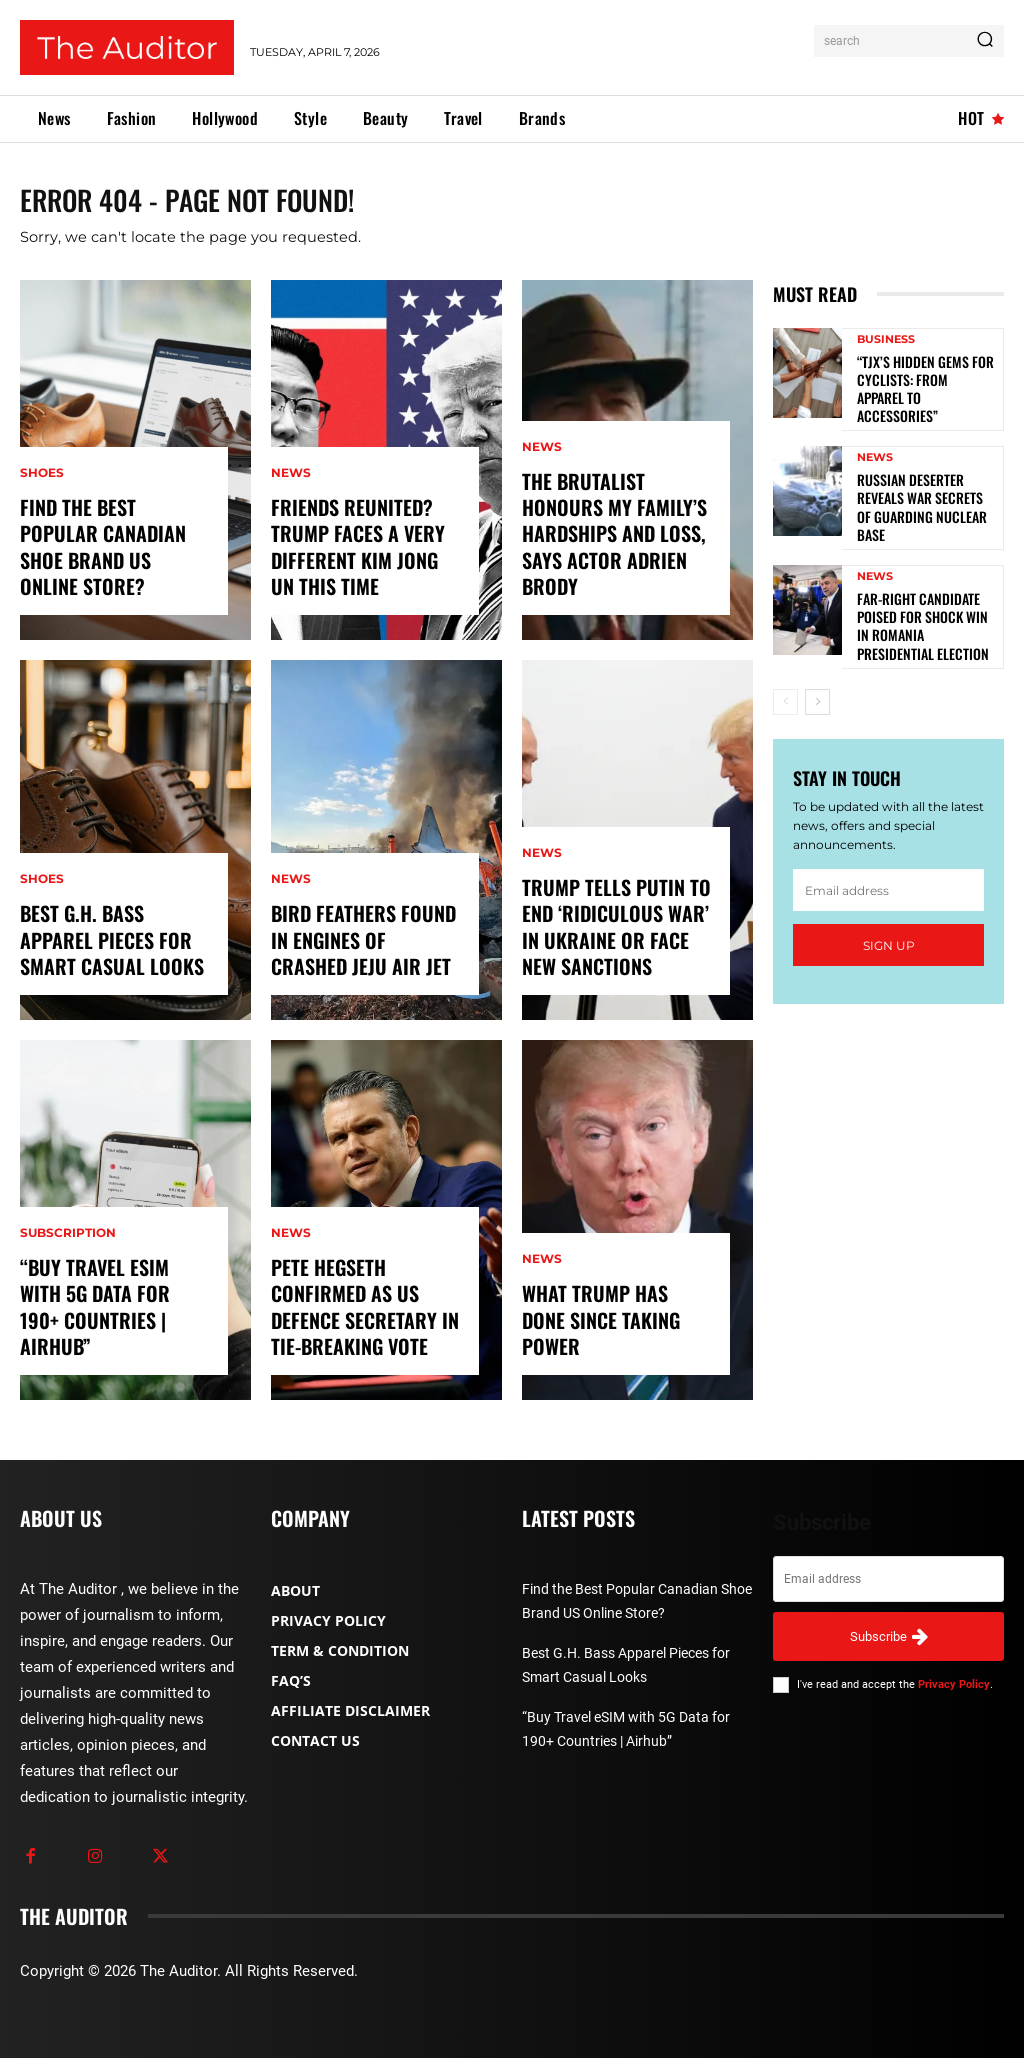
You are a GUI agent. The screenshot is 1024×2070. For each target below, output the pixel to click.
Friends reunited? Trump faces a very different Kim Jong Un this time (358, 564)
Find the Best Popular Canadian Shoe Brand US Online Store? (109, 575)
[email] (888, 867)
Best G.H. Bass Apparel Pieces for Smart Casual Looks (111, 955)
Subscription (68, 1280)
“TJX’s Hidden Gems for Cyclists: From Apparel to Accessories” (924, 394)
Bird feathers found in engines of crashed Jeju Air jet (367, 955)
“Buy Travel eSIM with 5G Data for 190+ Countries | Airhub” (108, 1335)
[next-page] (817, 679)
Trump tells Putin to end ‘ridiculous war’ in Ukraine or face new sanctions (616, 944)
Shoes (42, 520)
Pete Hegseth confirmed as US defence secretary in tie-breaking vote (356, 1324)
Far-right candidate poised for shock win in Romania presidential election (920, 606)
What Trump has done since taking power (610, 1347)
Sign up (889, 922)
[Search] (985, 41)
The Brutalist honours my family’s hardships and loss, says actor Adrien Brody (615, 564)
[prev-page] (785, 679)
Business (886, 357)
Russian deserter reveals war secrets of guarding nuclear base (924, 499)
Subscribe (889, 1648)
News (291, 497)
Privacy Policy (954, 1696)
